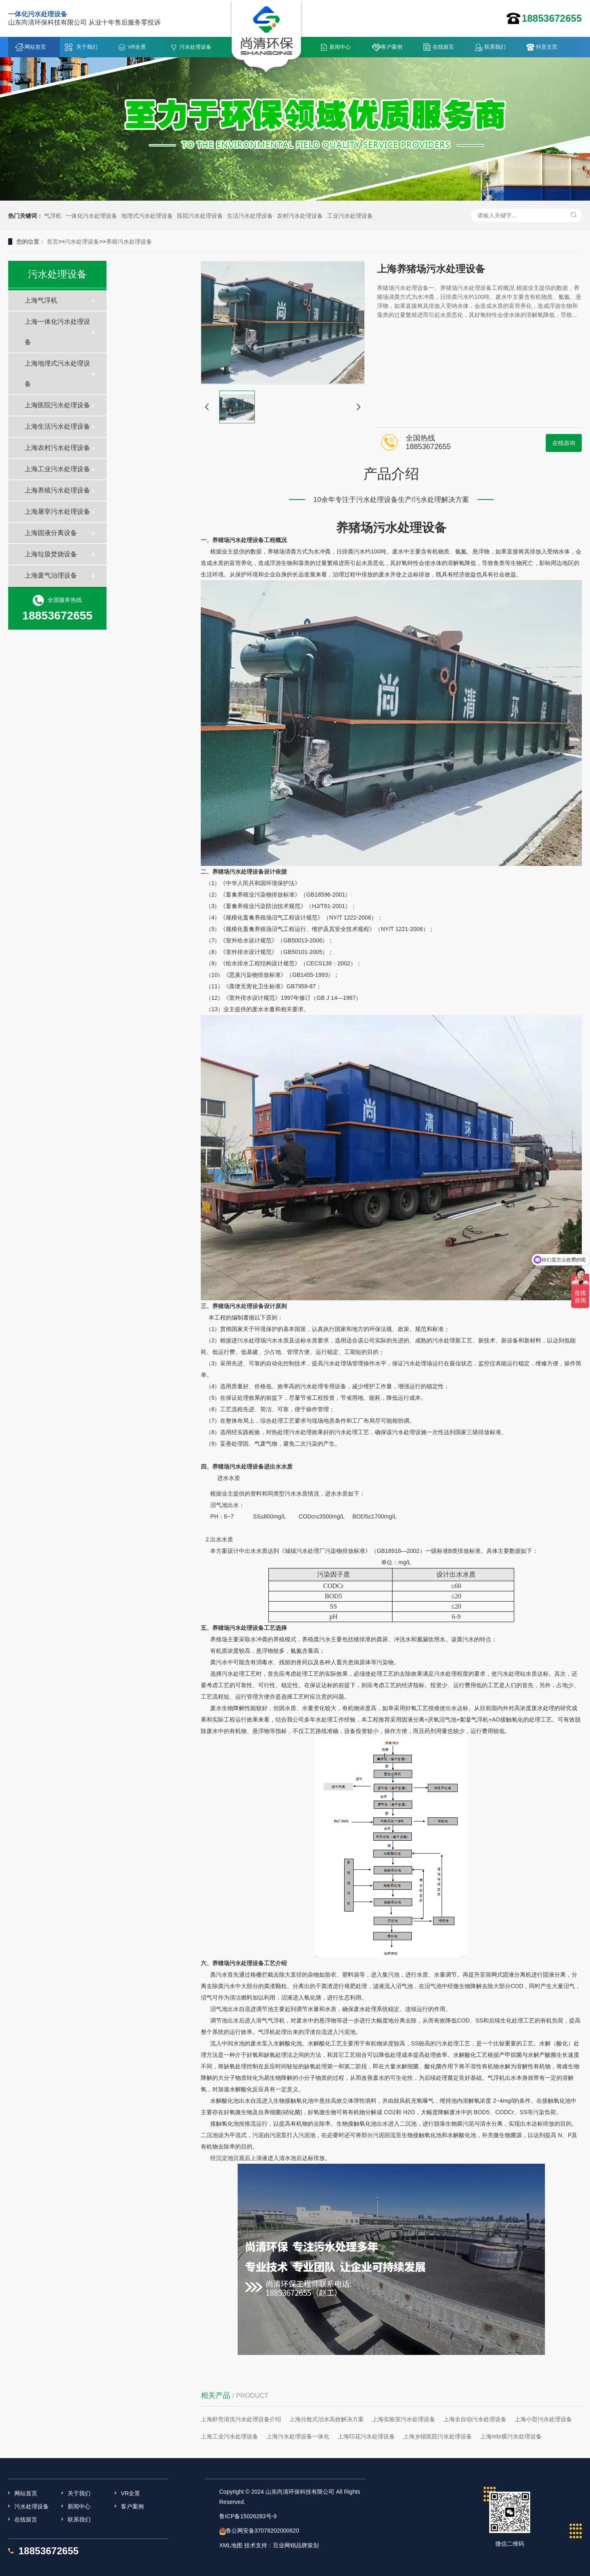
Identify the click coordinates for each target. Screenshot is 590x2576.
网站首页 (35, 47)
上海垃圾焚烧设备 (51, 554)
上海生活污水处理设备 (57, 426)
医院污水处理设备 (200, 215)
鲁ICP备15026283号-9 (248, 2516)
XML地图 (231, 2545)
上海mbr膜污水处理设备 (511, 2436)
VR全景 (137, 47)
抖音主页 (546, 47)
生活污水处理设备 (250, 215)
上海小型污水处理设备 (543, 2419)
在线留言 (443, 47)
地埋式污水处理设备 (147, 215)
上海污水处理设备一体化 (297, 2436)
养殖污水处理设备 (129, 241)
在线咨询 (563, 443)
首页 (52, 241)
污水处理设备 (195, 47)
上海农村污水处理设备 (57, 447)
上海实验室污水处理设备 (403, 2419)
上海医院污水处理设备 (57, 405)
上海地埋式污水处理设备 (57, 373)
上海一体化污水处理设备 (57, 332)
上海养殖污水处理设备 (57, 490)
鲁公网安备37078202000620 (262, 2530)
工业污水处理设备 (350, 215)
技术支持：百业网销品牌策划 (281, 2545)
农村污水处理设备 (300, 215)
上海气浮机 (41, 300)
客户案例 (391, 47)
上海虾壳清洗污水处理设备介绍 (241, 2419)
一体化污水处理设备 (91, 215)
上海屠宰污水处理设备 (57, 511)
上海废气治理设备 (51, 575)
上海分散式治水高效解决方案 (326, 2419)
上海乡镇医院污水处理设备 (437, 2436)
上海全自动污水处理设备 (474, 2419)
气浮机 (52, 215)
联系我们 (495, 47)
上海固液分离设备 (51, 532)
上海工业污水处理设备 (57, 468)
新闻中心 (340, 47)
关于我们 (87, 47)
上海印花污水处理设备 (366, 2436)
